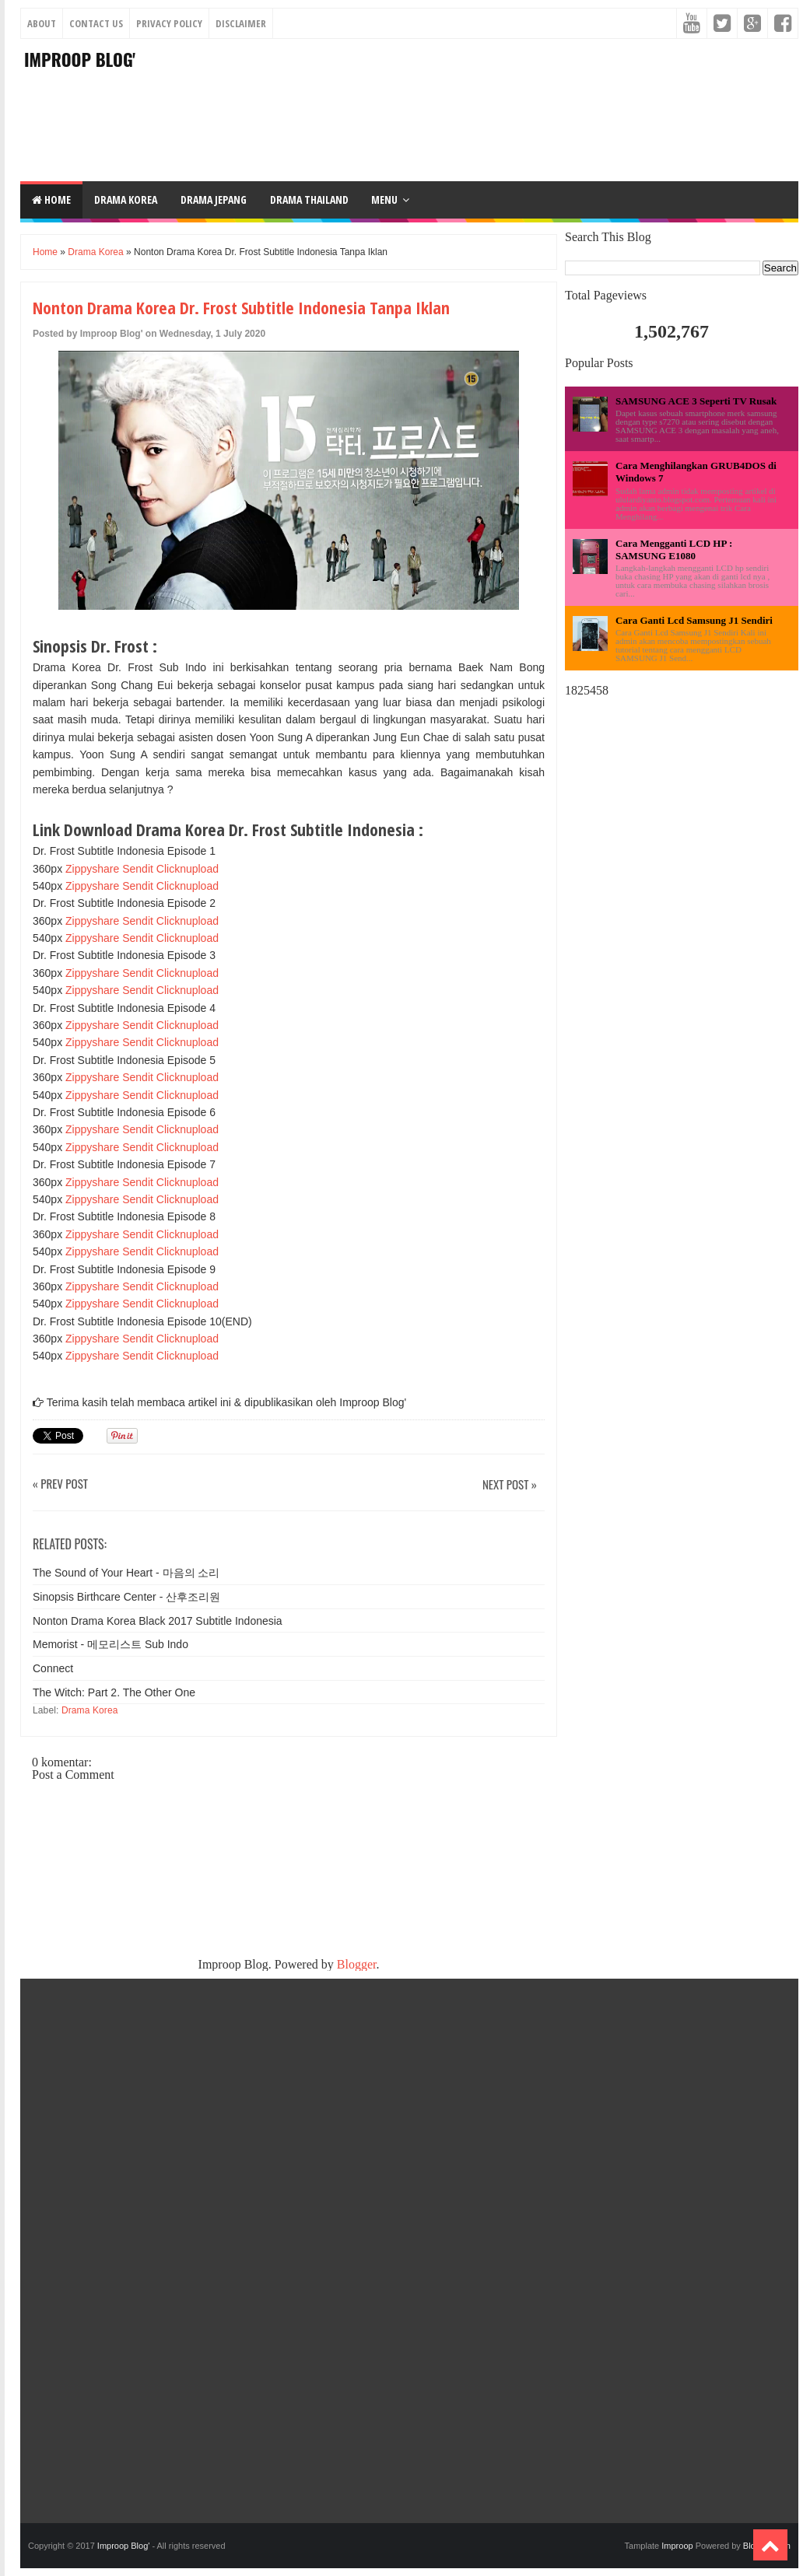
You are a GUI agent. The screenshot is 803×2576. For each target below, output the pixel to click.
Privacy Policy (169, 23)
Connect (53, 1668)
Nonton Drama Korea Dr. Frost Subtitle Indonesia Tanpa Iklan (241, 307)
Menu (384, 199)
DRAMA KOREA (125, 199)
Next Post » (509, 1485)
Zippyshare (92, 869)
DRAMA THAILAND (309, 199)
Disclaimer (241, 23)
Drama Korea (95, 252)
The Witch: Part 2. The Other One (114, 1692)
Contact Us (96, 23)
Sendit (137, 869)
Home (51, 199)
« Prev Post (60, 1484)
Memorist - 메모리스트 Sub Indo (110, 1644)
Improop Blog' (79, 59)
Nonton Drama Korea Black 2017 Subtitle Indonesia (157, 1621)
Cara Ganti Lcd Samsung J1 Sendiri (694, 620)
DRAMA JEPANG (214, 199)
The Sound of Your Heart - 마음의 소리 (126, 1572)
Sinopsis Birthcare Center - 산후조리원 (126, 1597)
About (41, 23)
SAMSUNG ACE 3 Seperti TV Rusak (696, 401)
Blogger (357, 1964)
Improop (677, 2545)
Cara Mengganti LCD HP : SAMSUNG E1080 (673, 549)
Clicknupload (187, 869)
